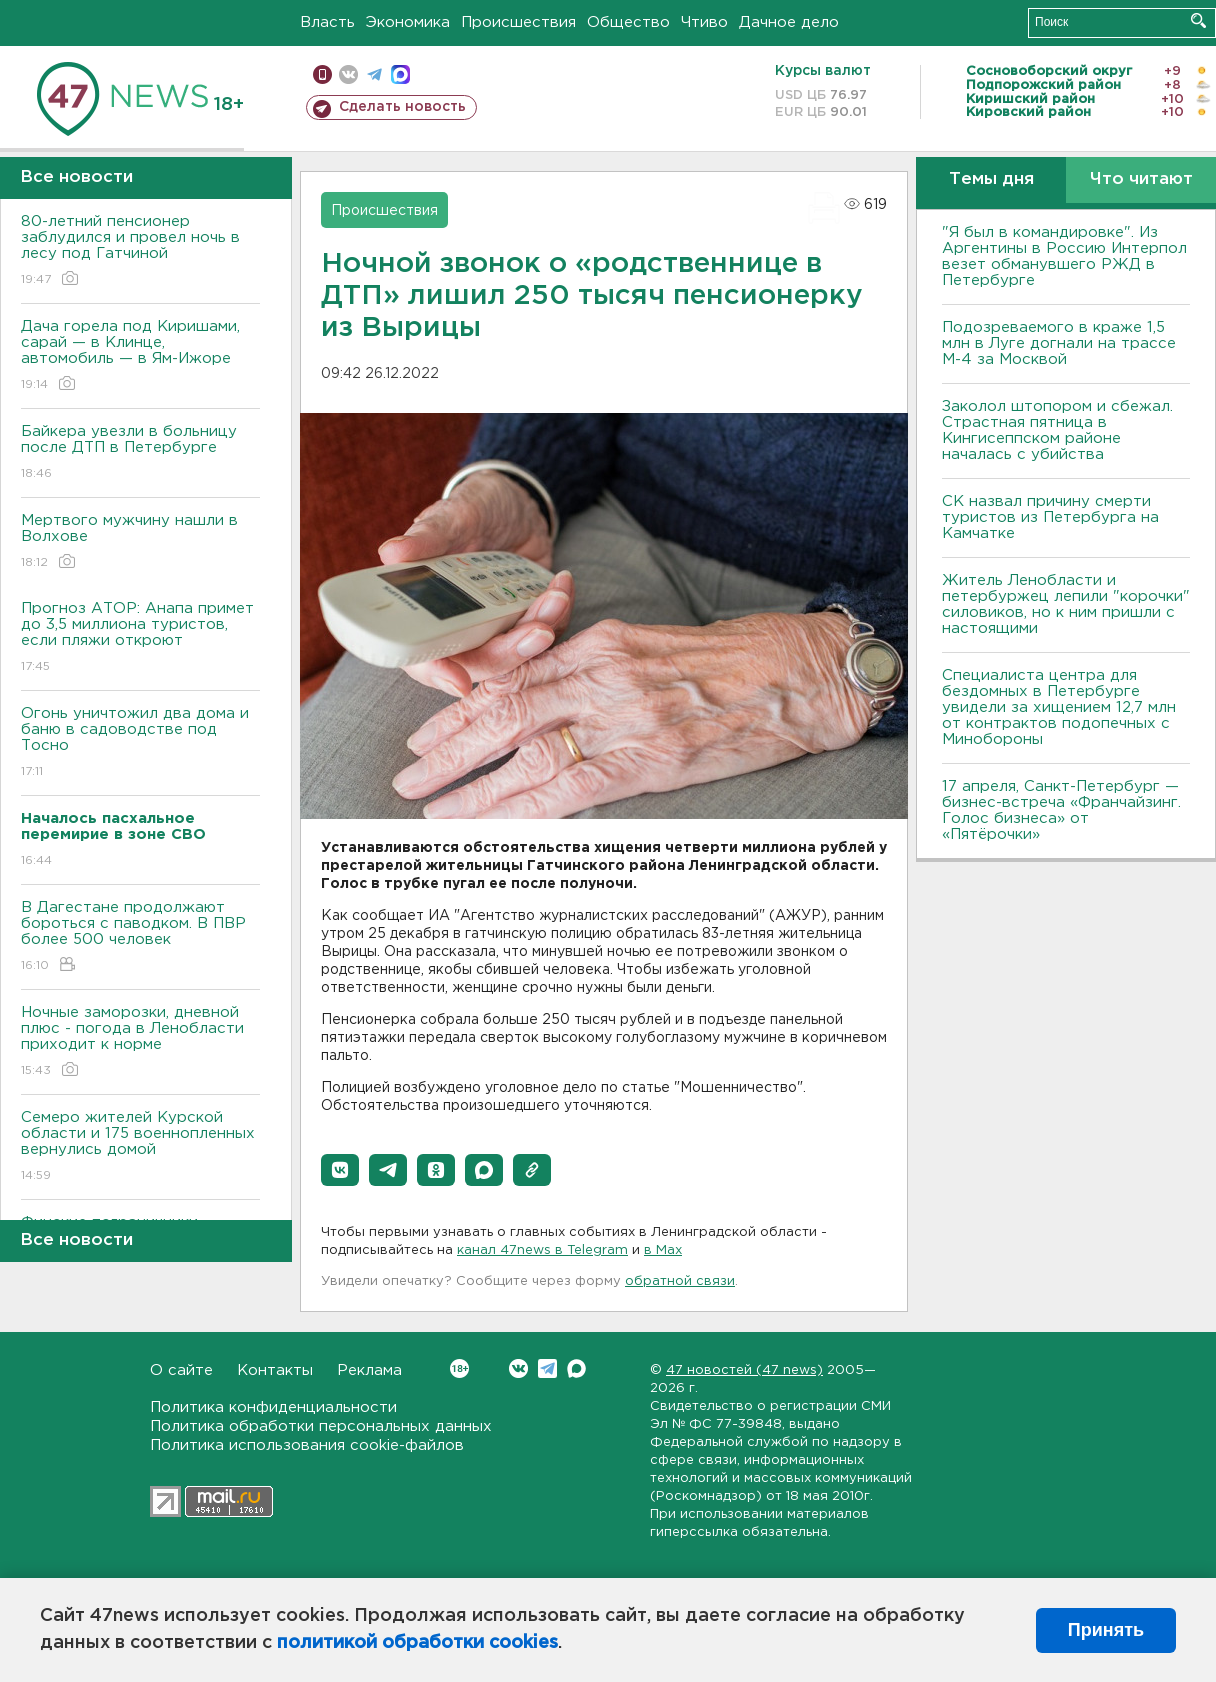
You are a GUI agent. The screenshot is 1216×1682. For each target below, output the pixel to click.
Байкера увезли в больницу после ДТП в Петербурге (140, 453)
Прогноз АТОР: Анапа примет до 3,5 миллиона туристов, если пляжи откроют (140, 638)
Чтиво (704, 22)
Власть (327, 22)
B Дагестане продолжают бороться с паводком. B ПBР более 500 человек (140, 937)
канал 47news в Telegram (542, 1250)
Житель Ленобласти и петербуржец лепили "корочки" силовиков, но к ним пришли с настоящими (1066, 604)
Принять (1106, 1630)
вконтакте (348, 74)
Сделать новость (402, 107)
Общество (628, 22)
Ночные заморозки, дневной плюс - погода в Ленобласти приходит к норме (140, 1042)
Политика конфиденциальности (273, 1407)
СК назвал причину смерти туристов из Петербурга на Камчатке (1050, 517)
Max (576, 1368)
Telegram (547, 1368)
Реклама (369, 1370)
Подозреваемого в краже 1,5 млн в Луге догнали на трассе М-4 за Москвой (1059, 343)
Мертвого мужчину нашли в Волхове (140, 542)
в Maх (663, 1250)
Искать (1198, 20)
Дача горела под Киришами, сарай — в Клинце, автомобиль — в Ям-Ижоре (140, 356)
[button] (340, 1170)
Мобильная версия (322, 74)
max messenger (400, 74)
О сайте (181, 1370)
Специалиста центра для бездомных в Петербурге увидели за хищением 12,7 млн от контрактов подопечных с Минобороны (1059, 707)
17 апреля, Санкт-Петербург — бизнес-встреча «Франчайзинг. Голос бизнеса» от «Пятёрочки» (1061, 810)
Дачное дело (789, 22)
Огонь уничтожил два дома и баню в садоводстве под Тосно (140, 743)
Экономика (408, 22)
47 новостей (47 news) (744, 1370)
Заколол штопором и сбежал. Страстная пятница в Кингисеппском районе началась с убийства (1057, 430)
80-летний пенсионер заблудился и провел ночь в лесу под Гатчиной (140, 251)
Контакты (275, 1370)
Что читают (1141, 179)
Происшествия (518, 22)
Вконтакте (459, 1368)
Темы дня (991, 179)
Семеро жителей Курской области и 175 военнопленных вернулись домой (140, 1147)
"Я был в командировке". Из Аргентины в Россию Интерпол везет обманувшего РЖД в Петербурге (1064, 256)
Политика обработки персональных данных (321, 1426)
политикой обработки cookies (417, 1643)
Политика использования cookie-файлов (307, 1445)
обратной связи (680, 1281)
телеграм (374, 74)
